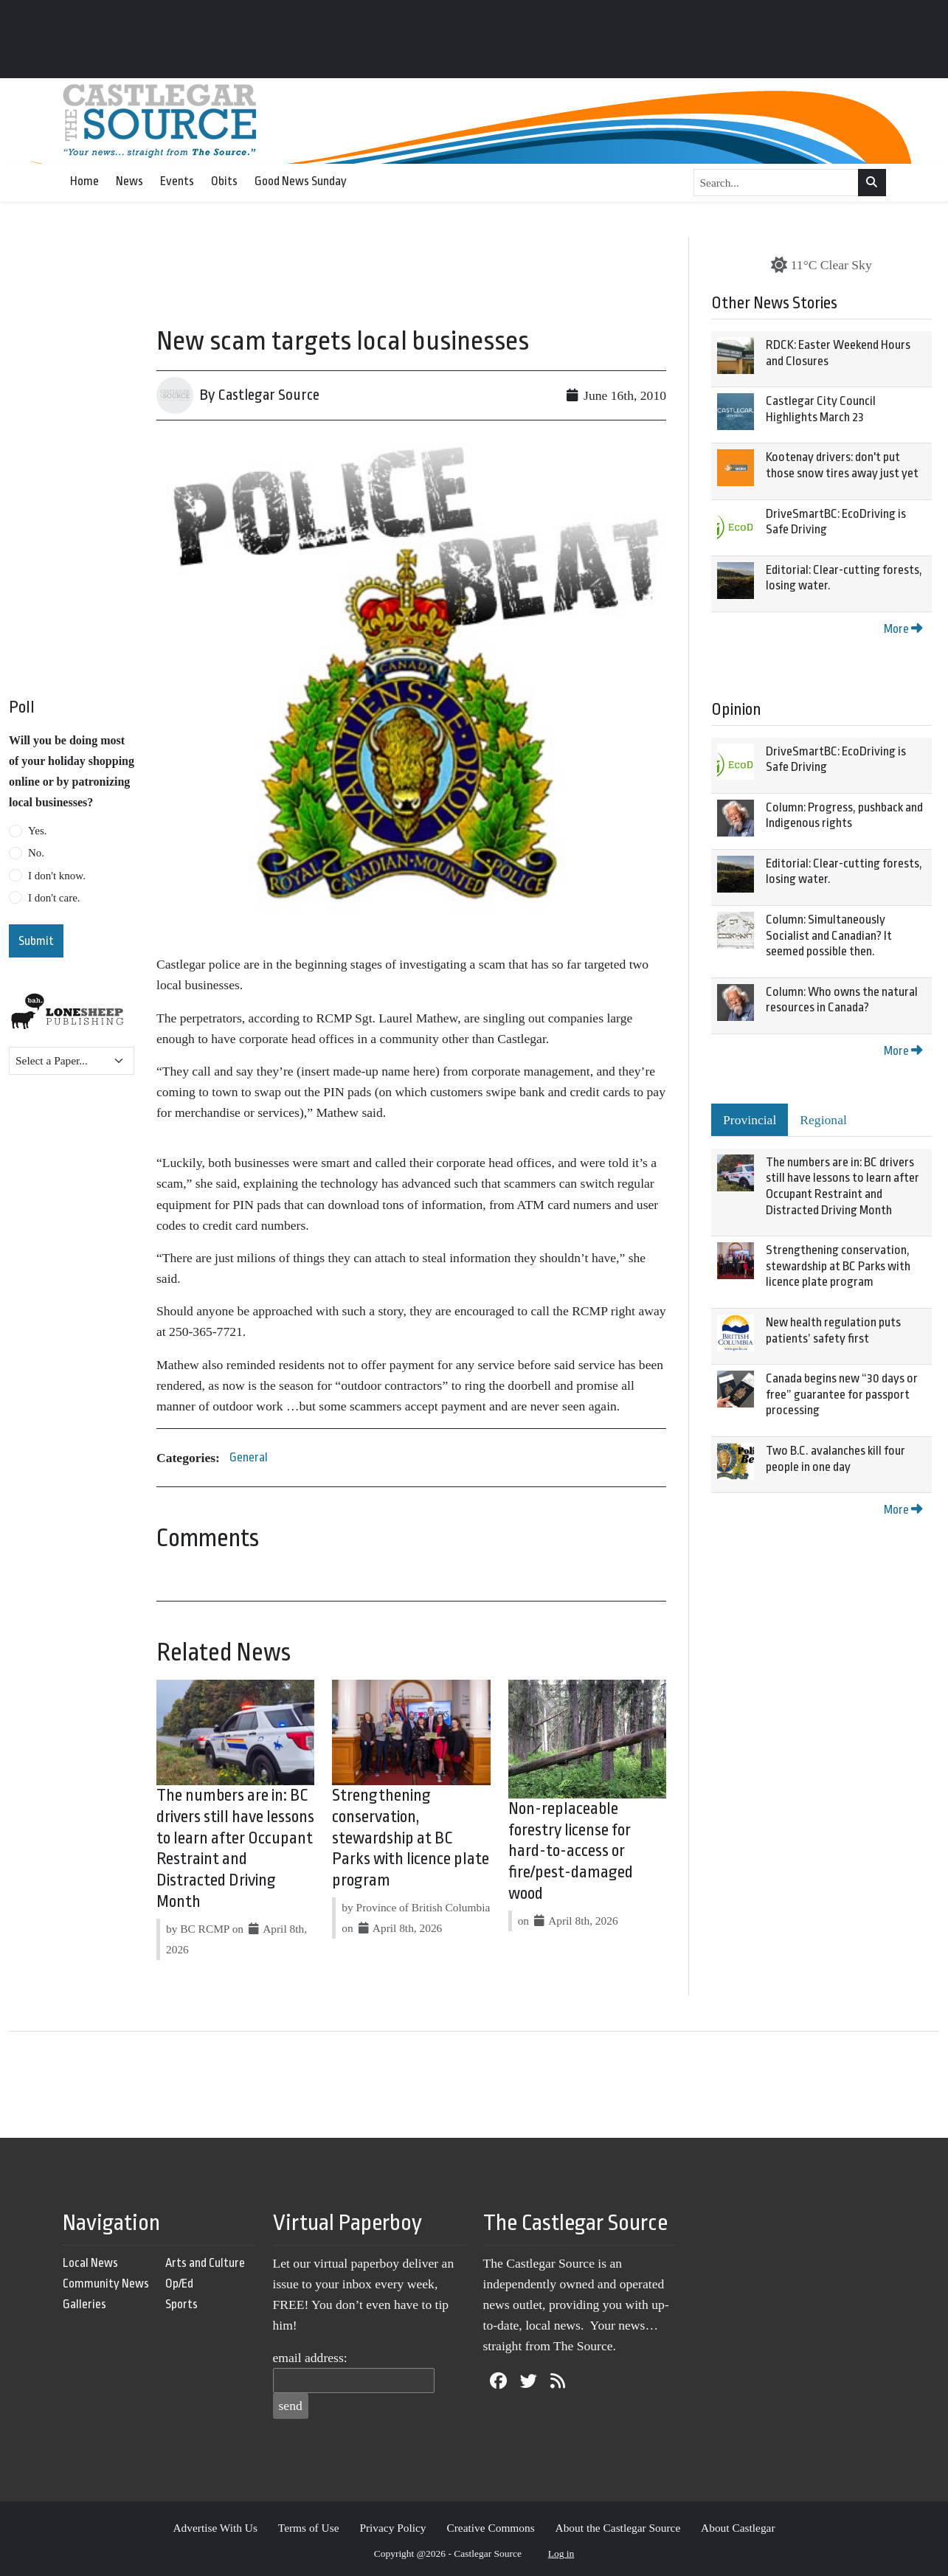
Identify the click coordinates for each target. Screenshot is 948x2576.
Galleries (84, 2304)
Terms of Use (308, 2527)
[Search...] (776, 183)
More (903, 629)
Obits (224, 181)
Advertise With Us (215, 2527)
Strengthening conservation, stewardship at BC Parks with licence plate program (410, 1838)
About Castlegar (738, 2527)
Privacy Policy (392, 2527)
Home (84, 181)
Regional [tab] (823, 1119)
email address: (310, 2357)
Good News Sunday (301, 181)
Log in (561, 2553)
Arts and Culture (205, 2263)
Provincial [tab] (749, 1119)
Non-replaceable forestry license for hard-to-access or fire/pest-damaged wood (570, 1851)
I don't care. (54, 898)
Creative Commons (490, 2527)
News (129, 181)
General (248, 1457)
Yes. (37, 831)
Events (177, 181)
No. (36, 853)
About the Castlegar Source (618, 2527)
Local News (90, 2263)
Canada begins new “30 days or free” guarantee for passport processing (842, 1394)
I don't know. (57, 876)
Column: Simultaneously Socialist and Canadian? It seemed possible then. (829, 935)
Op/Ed (179, 2283)
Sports (181, 2304)
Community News (106, 2283)
